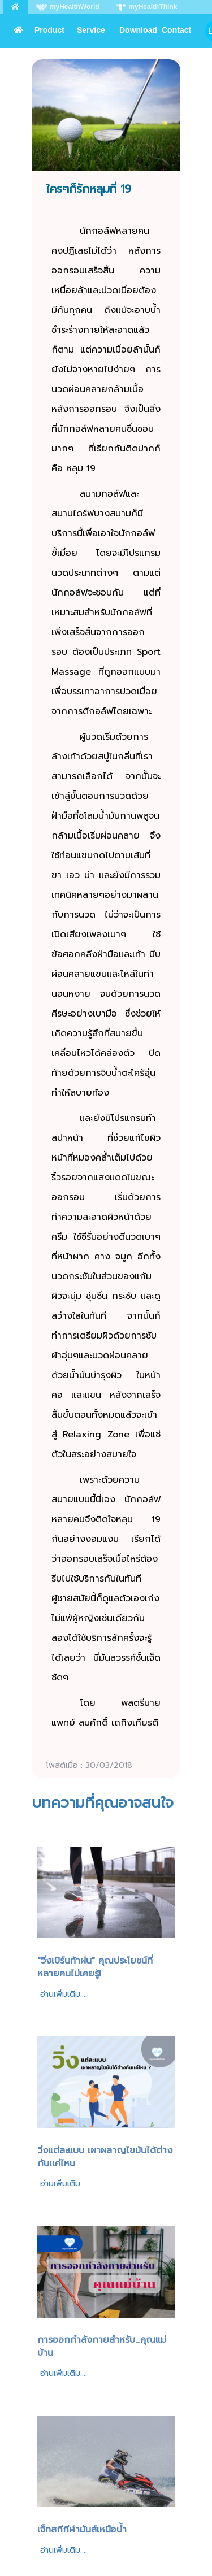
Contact (176, 29)
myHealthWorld (67, 7)
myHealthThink (146, 7)
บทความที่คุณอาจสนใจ (103, 1803)
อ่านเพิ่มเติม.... (63, 1994)
